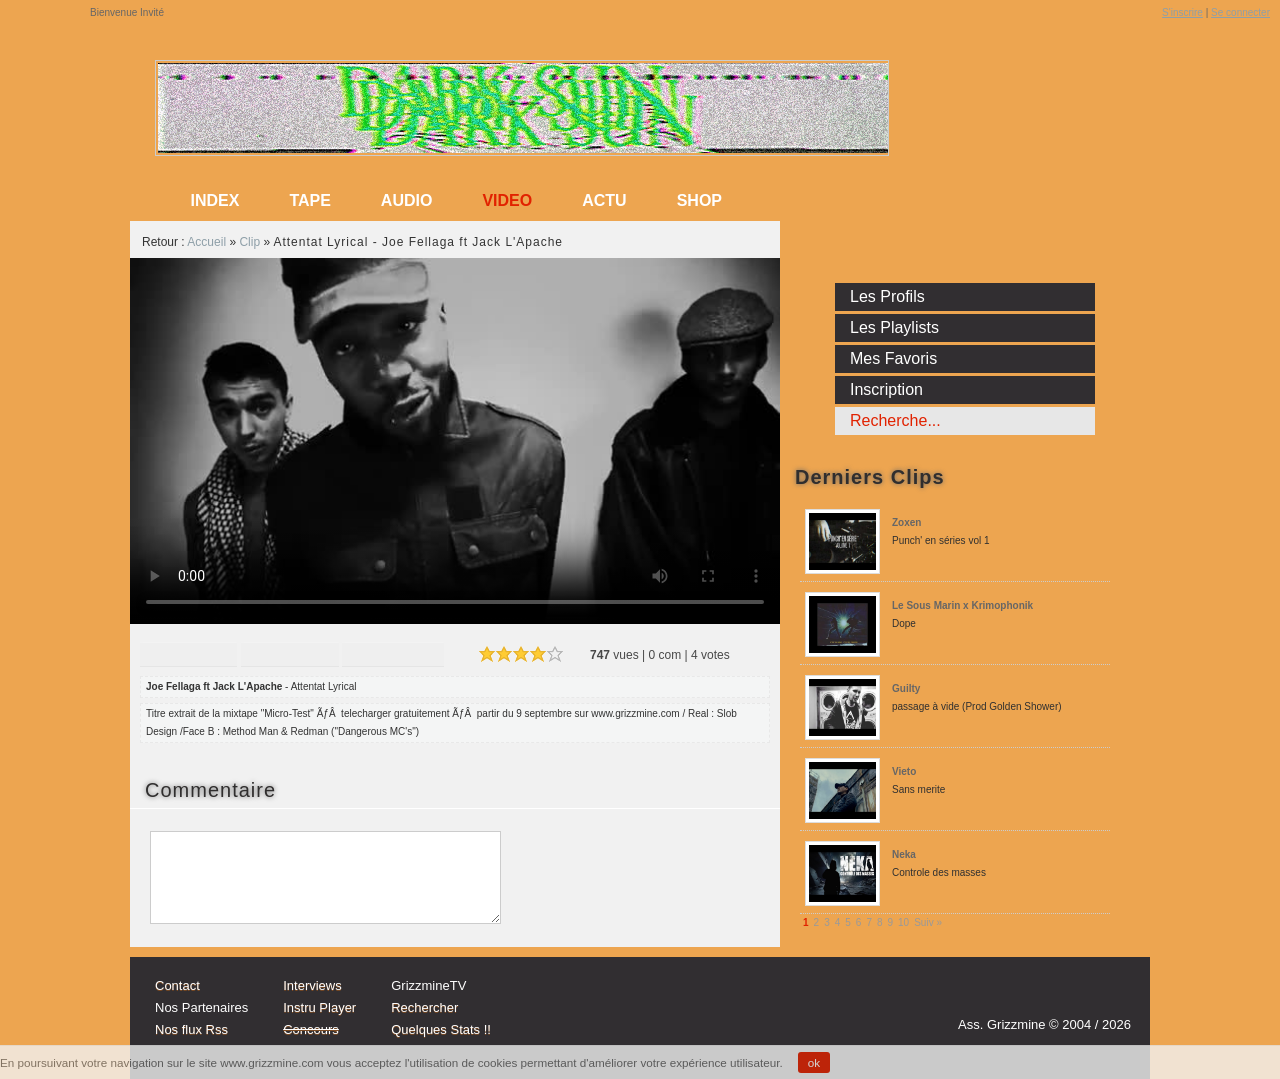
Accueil (206, 242)
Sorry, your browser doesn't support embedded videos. (455, 441)
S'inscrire (1182, 12)
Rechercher (424, 1007)
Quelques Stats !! (441, 1029)
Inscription (886, 389)
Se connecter (1240, 12)
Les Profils (887, 296)
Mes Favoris (893, 358)
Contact (177, 985)
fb (1110, 996)
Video (507, 200)
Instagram (1034, 996)
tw (1072, 996)
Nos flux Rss (191, 1029)
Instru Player (319, 1007)
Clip (249, 242)
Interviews (312, 985)
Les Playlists (894, 327)
